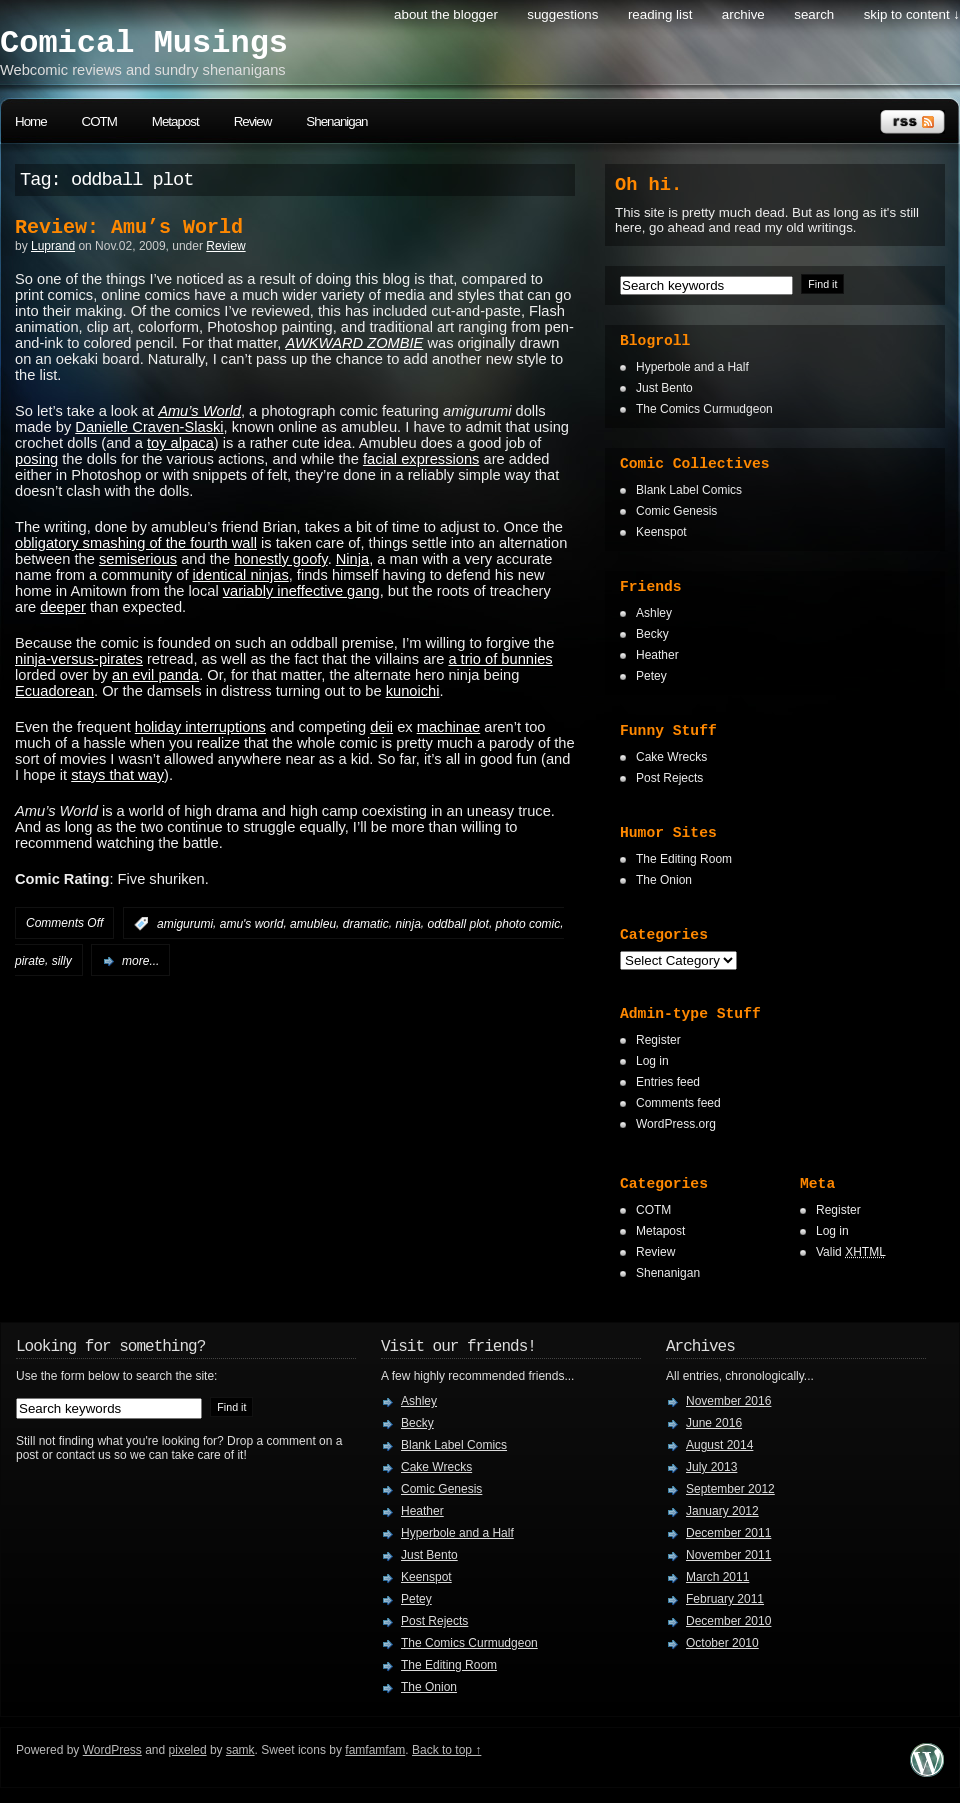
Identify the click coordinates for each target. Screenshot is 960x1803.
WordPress (112, 1750)
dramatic (366, 924)
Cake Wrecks (671, 757)
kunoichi (413, 691)
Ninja (352, 559)
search (814, 14)
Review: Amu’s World (129, 227)
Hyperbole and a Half (692, 367)
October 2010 (722, 1643)
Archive (743, 14)
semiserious (138, 559)
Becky (652, 634)
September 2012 (730, 1489)
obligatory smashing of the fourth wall (136, 543)
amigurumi (185, 924)
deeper (63, 607)
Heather (657, 655)
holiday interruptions (200, 727)
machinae (449, 727)
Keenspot (661, 532)
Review (253, 121)
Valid (851, 1252)
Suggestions (562, 14)
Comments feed (678, 1103)
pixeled (188, 1750)
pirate (30, 961)
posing (36, 459)
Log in (652, 1061)
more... (140, 961)
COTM (99, 121)
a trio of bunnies (500, 659)
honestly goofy (280, 559)
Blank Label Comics (689, 490)
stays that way (117, 775)
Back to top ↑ (446, 1750)
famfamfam (375, 1750)
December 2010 (728, 1621)
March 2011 (717, 1577)
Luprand (53, 246)
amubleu (313, 924)
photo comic (528, 924)
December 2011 (728, 1533)
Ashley (654, 613)
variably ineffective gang (301, 591)
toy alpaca (180, 443)
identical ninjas (241, 575)
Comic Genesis (676, 511)
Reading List (660, 14)
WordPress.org (676, 1124)
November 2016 (728, 1401)
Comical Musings (144, 43)
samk (240, 1750)
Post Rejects (669, 778)
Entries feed (668, 1082)
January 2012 (722, 1511)
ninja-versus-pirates (79, 659)
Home (31, 121)
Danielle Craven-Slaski (149, 427)
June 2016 (714, 1423)
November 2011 (728, 1555)
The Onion (664, 880)
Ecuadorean (54, 691)
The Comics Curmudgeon (704, 409)
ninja (407, 924)
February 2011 (725, 1599)
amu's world (252, 924)
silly (62, 961)
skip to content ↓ (912, 14)
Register (658, 1040)
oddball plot (457, 924)
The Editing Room (684, 859)
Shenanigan (336, 121)
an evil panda (155, 675)
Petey (651, 676)
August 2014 (719, 1445)
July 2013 (711, 1467)
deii (381, 727)
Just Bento (664, 388)
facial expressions (421, 459)
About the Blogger (446, 14)
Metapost (175, 121)
